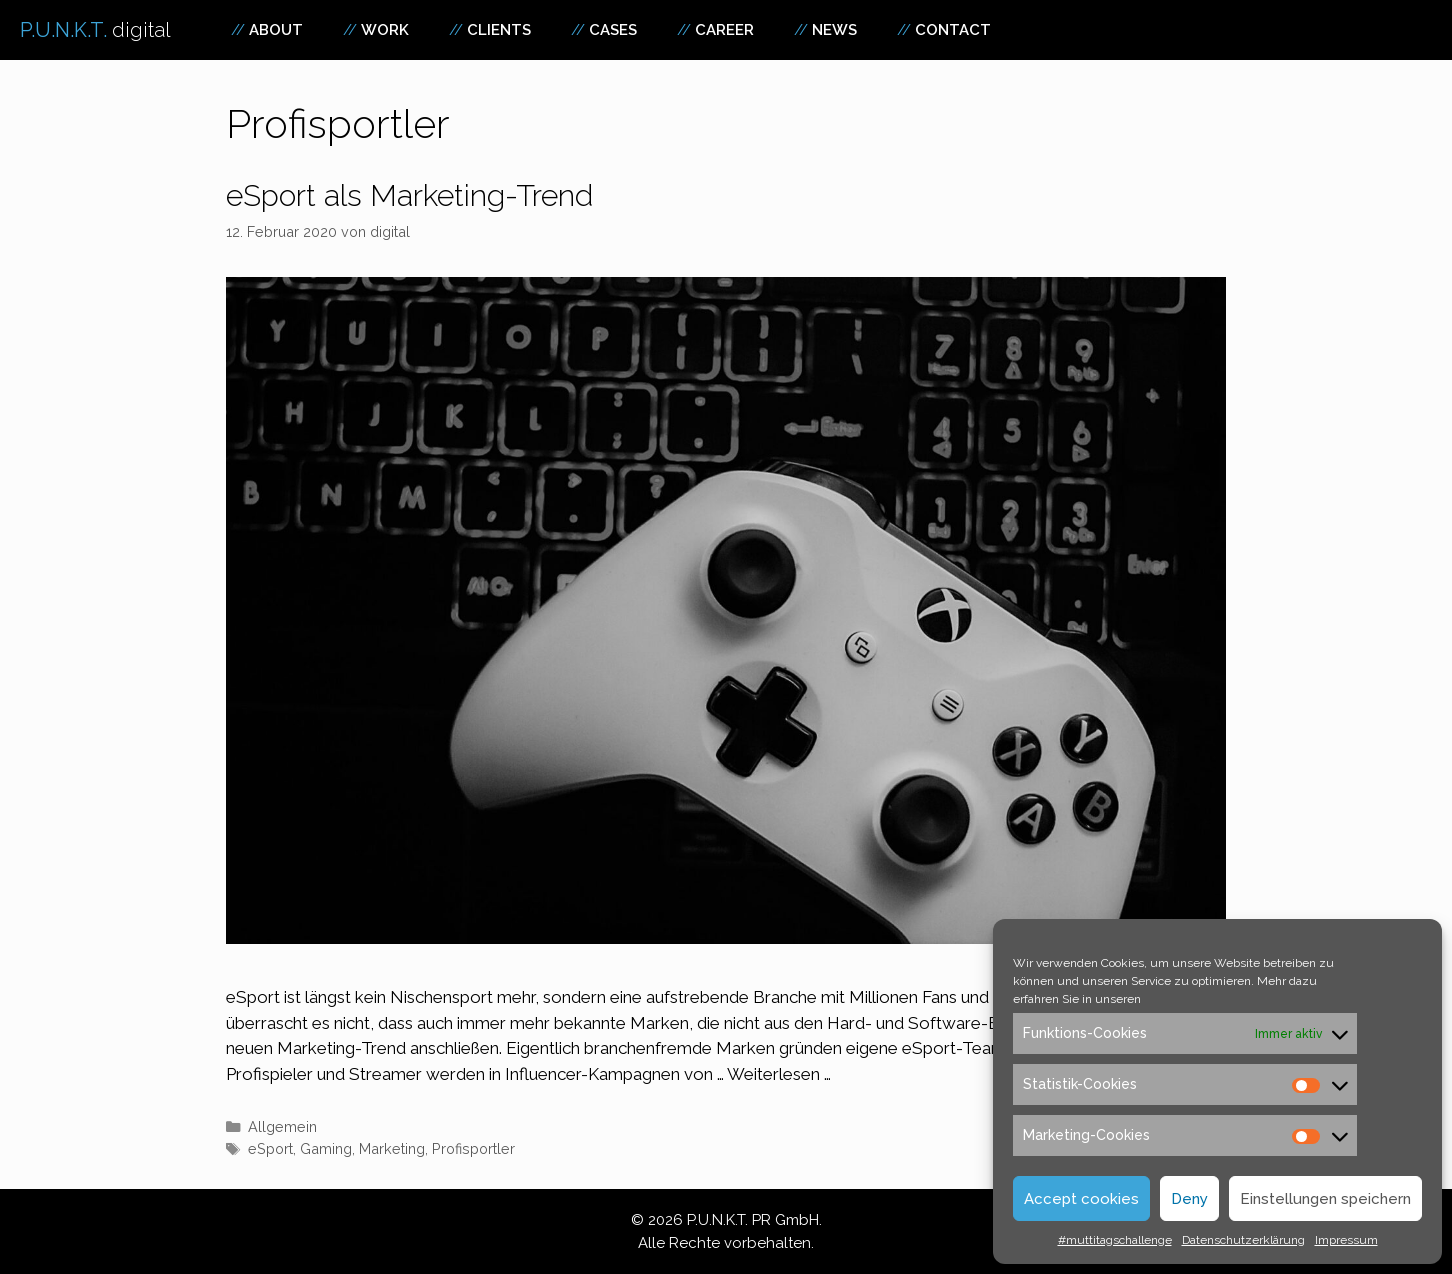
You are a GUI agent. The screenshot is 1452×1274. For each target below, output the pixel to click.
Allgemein (282, 1126)
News (834, 30)
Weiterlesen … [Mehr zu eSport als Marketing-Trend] (779, 1074)
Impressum (1346, 1240)
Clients (499, 30)
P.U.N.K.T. (95, 30)
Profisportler (473, 1148)
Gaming (326, 1148)
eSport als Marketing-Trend (409, 195)
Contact (953, 30)
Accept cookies (1081, 1199)
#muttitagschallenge (1115, 1240)
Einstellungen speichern (1325, 1199)
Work (385, 30)
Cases (613, 30)
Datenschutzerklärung (1243, 1240)
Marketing (392, 1148)
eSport (270, 1148)
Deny (1189, 1199)
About (276, 30)
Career (724, 30)
